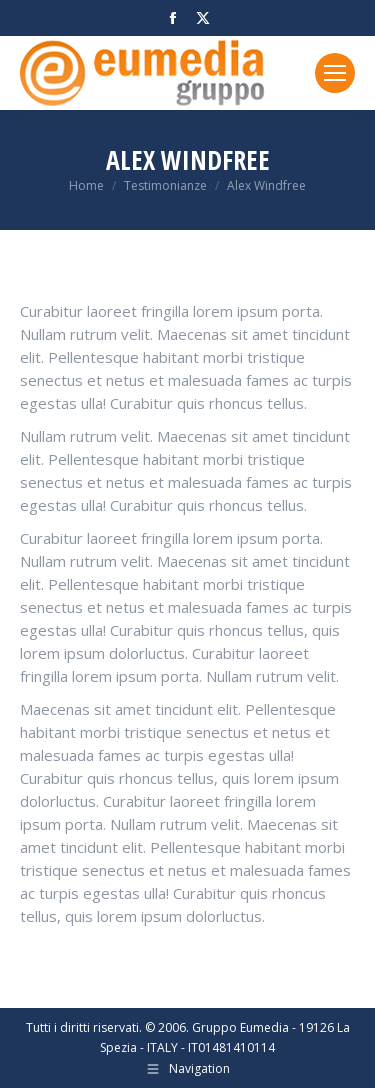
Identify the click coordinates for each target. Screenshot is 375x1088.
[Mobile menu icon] (335, 73)
